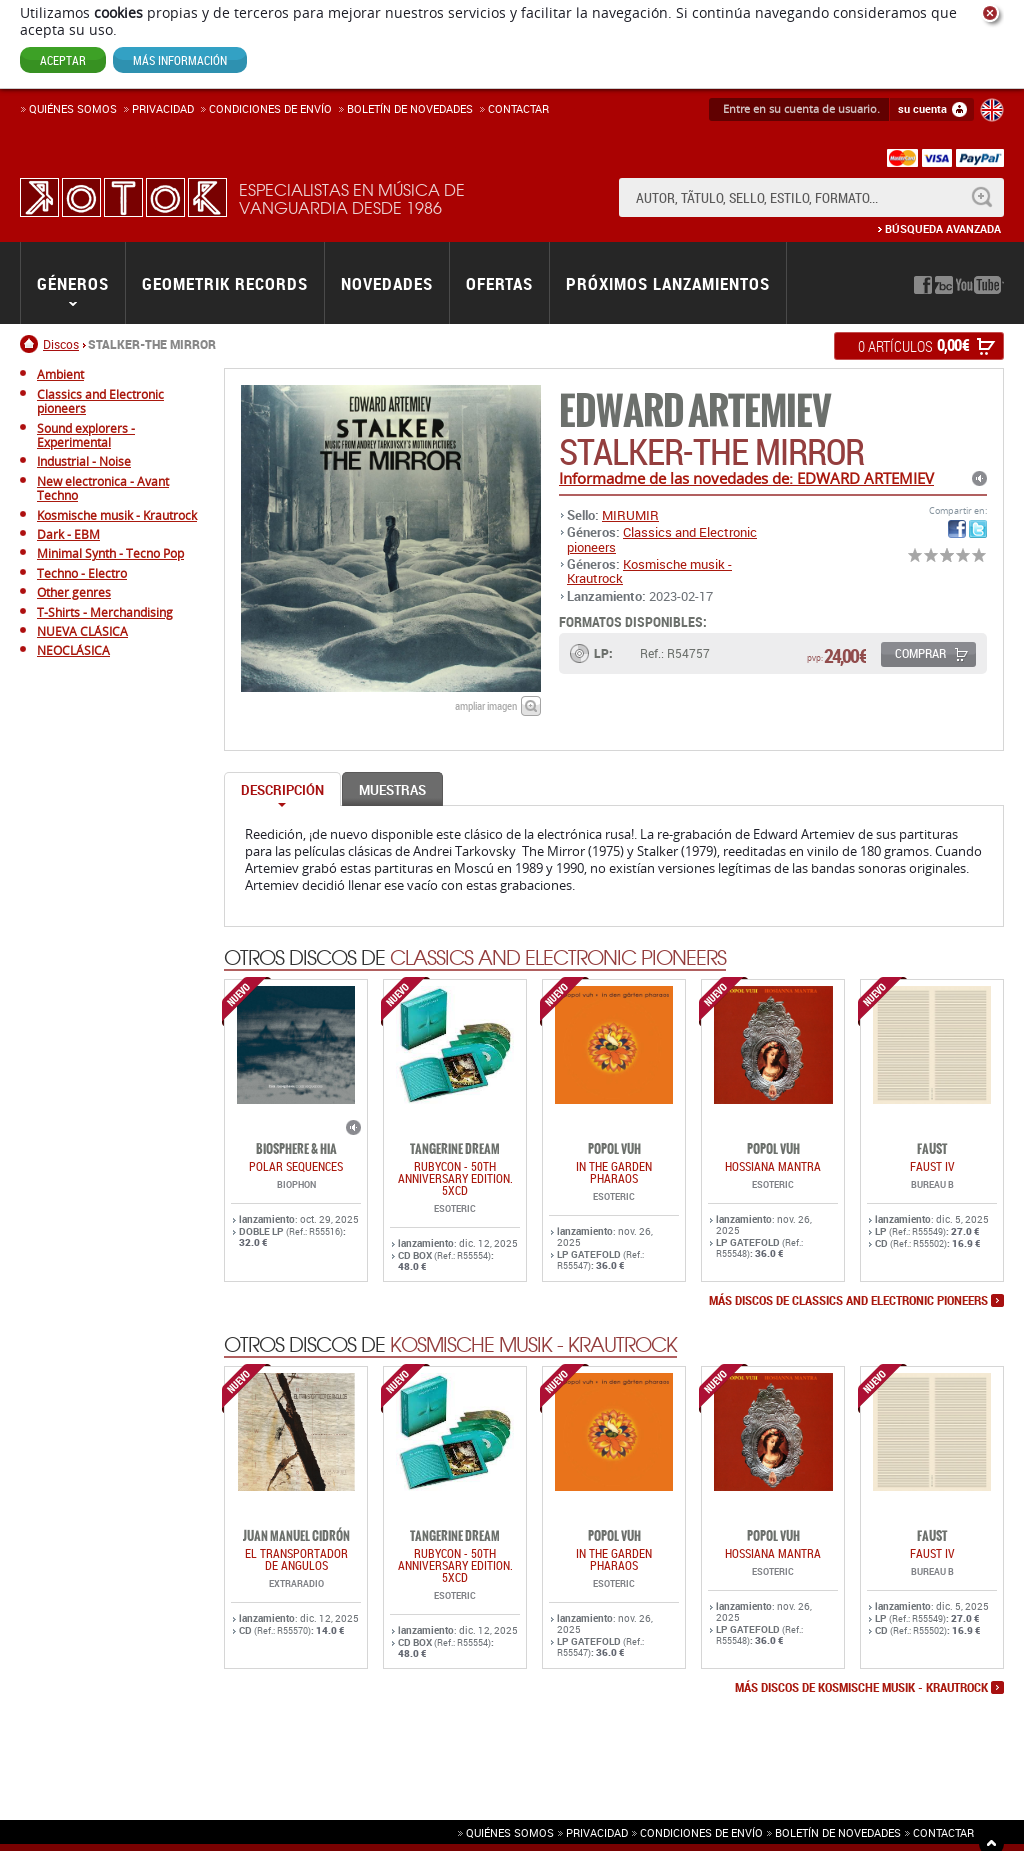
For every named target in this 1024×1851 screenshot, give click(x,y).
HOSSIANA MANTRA (773, 1166)
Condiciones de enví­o (270, 108)
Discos (61, 344)
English (992, 110)
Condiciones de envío (701, 1832)
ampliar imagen (486, 705)
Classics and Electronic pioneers (662, 539)
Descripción (282, 790)
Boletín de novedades (410, 108)
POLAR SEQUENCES (296, 1166)
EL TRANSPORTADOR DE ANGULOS (296, 1559)
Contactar (518, 108)
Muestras (392, 790)
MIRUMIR (630, 515)
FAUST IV (932, 1166)
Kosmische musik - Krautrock (649, 571)
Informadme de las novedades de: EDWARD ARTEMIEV (746, 478)
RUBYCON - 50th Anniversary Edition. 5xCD (455, 1178)
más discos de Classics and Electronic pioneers (848, 1301)
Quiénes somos (73, 108)
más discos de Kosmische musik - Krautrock (861, 1688)
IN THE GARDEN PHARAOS (614, 1172)
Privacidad (163, 108)
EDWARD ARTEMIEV (695, 411)
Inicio (31, 344)
